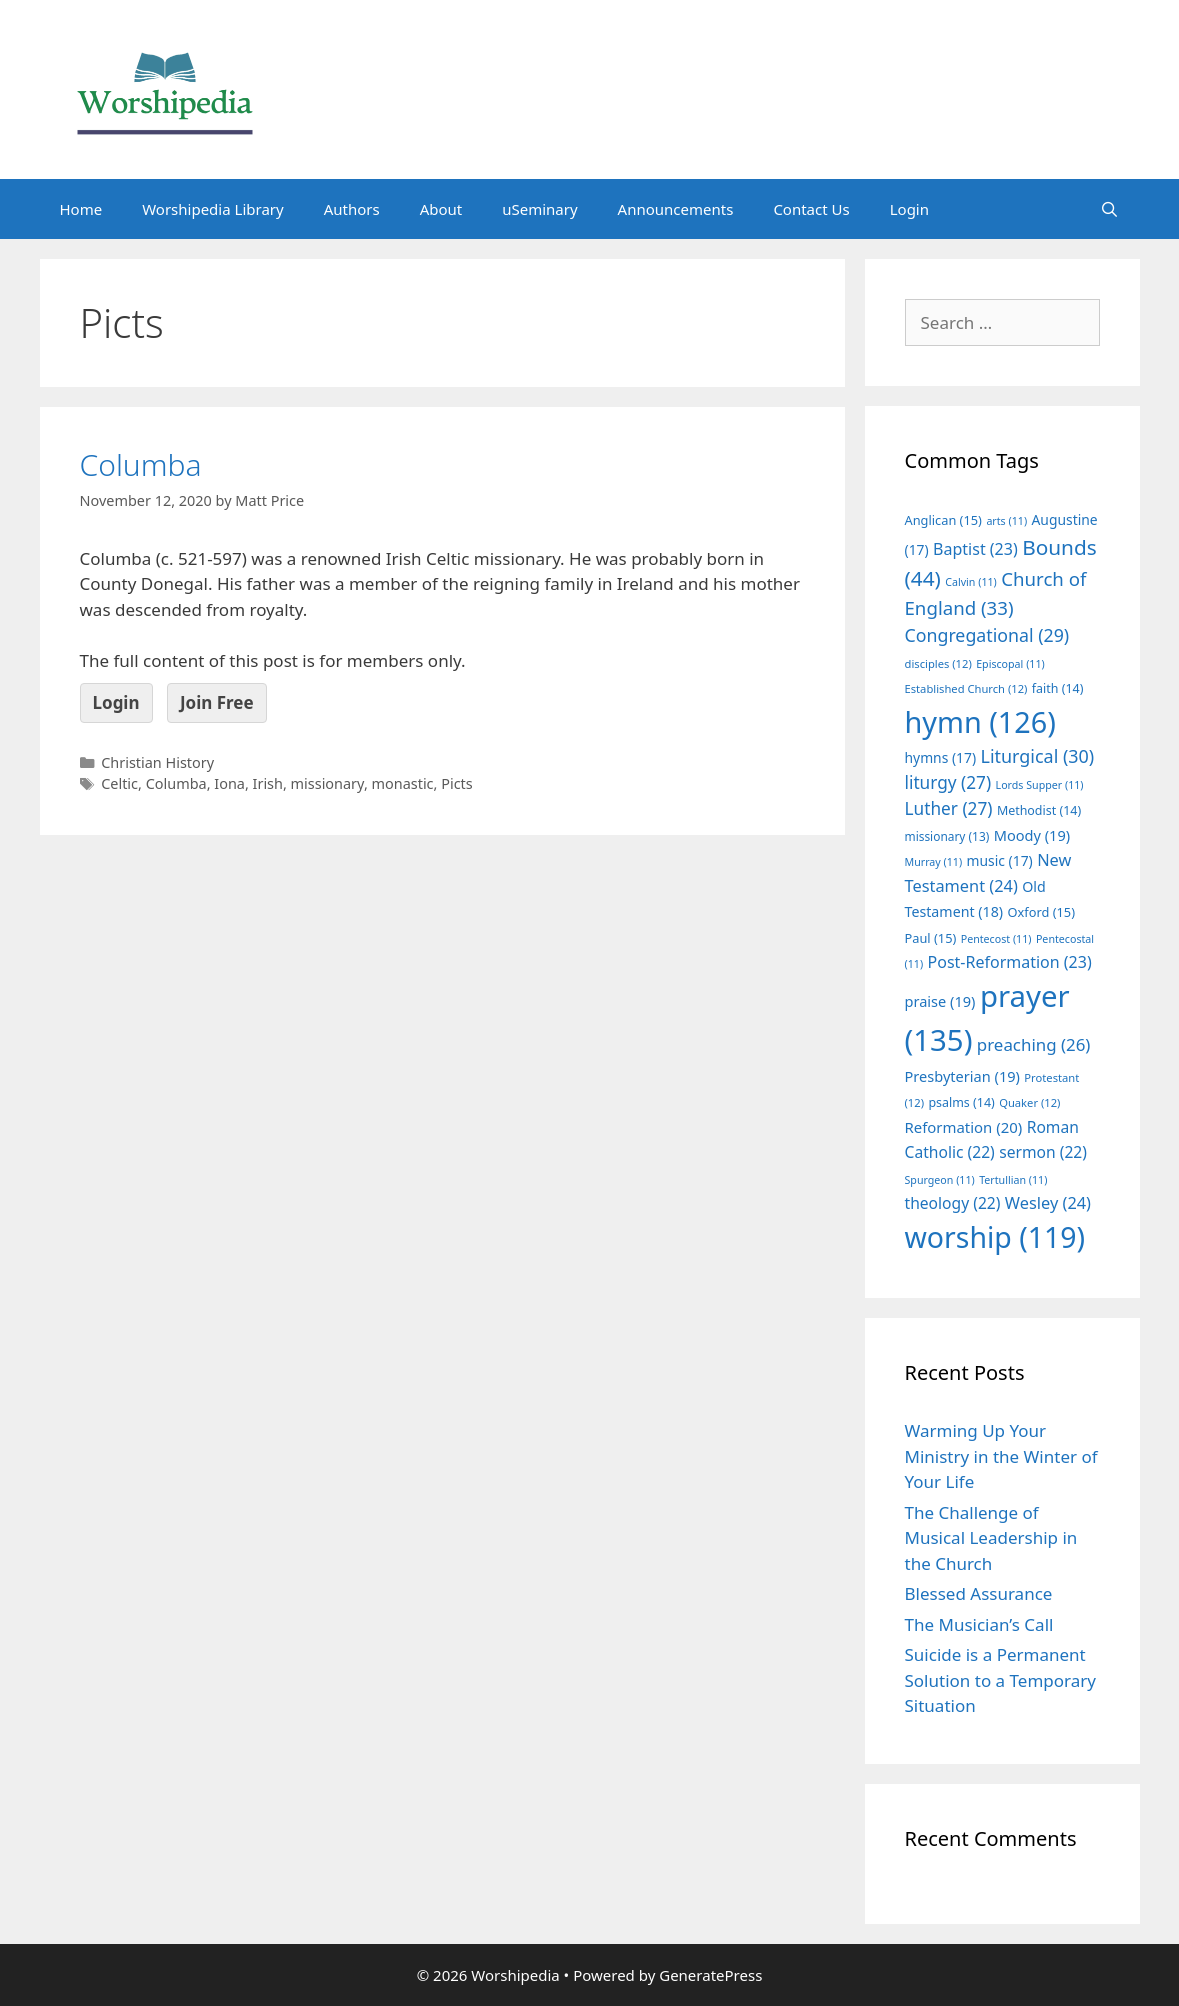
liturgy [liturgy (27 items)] (948, 782)
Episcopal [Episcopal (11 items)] (1010, 664)
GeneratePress (710, 1975)
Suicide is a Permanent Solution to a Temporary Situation (1000, 1680)
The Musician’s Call (979, 1624)
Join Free (217, 702)
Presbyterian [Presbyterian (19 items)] (962, 1076)
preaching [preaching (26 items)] (1034, 1044)
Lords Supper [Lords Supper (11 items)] (1040, 785)
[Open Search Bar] (1109, 209)
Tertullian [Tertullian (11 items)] (1013, 1180)
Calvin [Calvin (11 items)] (971, 582)
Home (81, 209)
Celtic (119, 783)
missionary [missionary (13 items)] (947, 836)
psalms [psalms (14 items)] (961, 1102)
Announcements (676, 209)
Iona (229, 783)
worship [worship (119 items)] (995, 1237)
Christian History (157, 762)
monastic (403, 783)
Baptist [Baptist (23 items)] (975, 549)
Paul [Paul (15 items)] (931, 938)
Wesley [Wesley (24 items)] (1048, 1203)
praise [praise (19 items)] (940, 1001)
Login (909, 209)
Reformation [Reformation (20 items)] (964, 1127)
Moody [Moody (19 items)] (1032, 835)
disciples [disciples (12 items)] (938, 663)
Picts (457, 783)
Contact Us (811, 209)
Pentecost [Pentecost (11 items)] (996, 939)
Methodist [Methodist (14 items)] (1039, 810)
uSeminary (539, 209)
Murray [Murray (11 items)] (934, 862)
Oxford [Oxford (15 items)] (1041, 912)
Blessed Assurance (979, 1593)
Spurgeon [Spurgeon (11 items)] (940, 1180)
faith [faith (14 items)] (1058, 688)
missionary (327, 783)
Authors (352, 209)
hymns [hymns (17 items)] (941, 757)
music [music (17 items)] (1000, 860)
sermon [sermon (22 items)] (1043, 1152)
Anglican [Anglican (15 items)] (943, 520)
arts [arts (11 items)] (1006, 521)
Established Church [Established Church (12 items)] (966, 688)
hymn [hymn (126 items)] (980, 721)
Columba (141, 464)
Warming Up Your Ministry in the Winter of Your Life (1001, 1456)
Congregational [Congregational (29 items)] (987, 635)
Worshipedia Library (212, 209)
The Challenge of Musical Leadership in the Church (991, 1538)
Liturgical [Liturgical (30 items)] (1038, 756)
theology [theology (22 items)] (953, 1203)
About (441, 209)
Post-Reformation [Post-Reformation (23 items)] (1010, 962)
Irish (268, 783)
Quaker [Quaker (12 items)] (1029, 1102)
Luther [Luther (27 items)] (949, 808)
